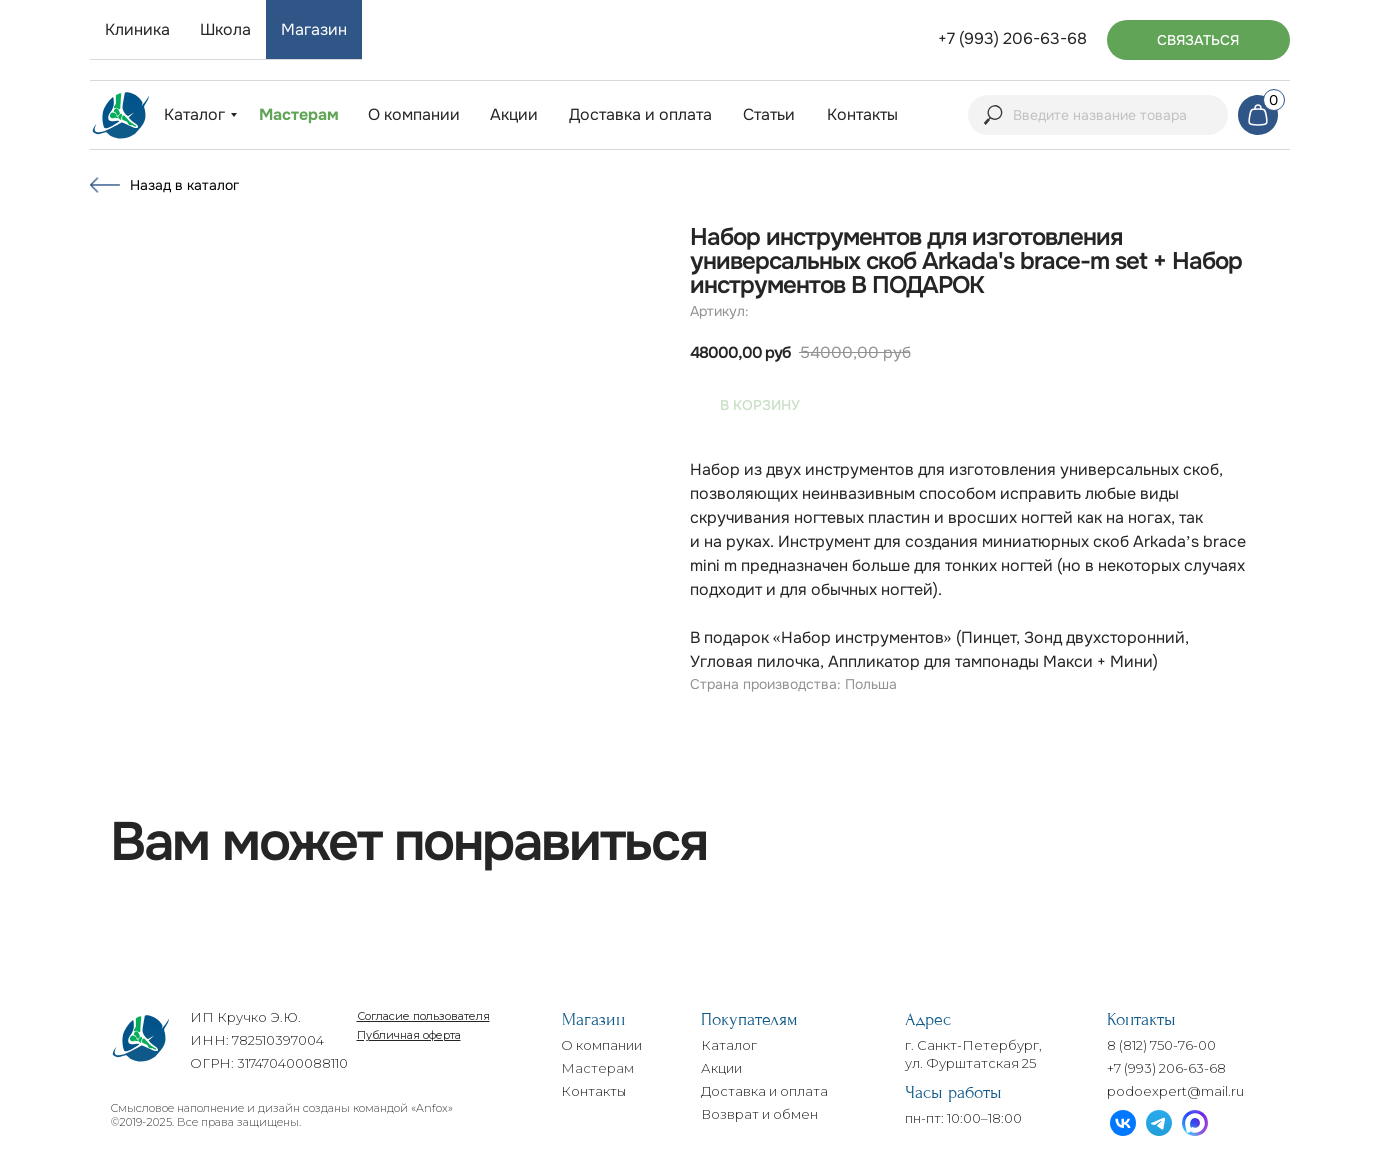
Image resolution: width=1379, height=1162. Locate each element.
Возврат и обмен (759, 1114)
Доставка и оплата (764, 1091)
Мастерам (597, 1068)
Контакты (593, 1091)
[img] (121, 115)
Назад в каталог (184, 185)
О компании (601, 1045)
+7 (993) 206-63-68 (1166, 1068)
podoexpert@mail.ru (1175, 1091)
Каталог (729, 1045)
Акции (721, 1068)
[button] (1198, 40)
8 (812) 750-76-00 (1161, 1045)
